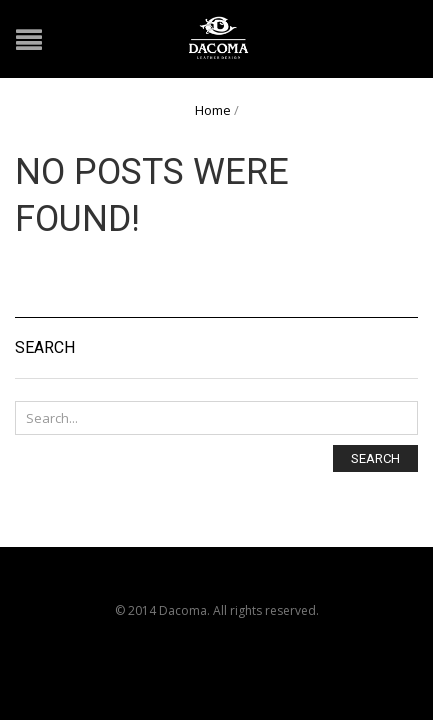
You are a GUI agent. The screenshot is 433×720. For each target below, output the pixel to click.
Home (213, 110)
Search (375, 458)
